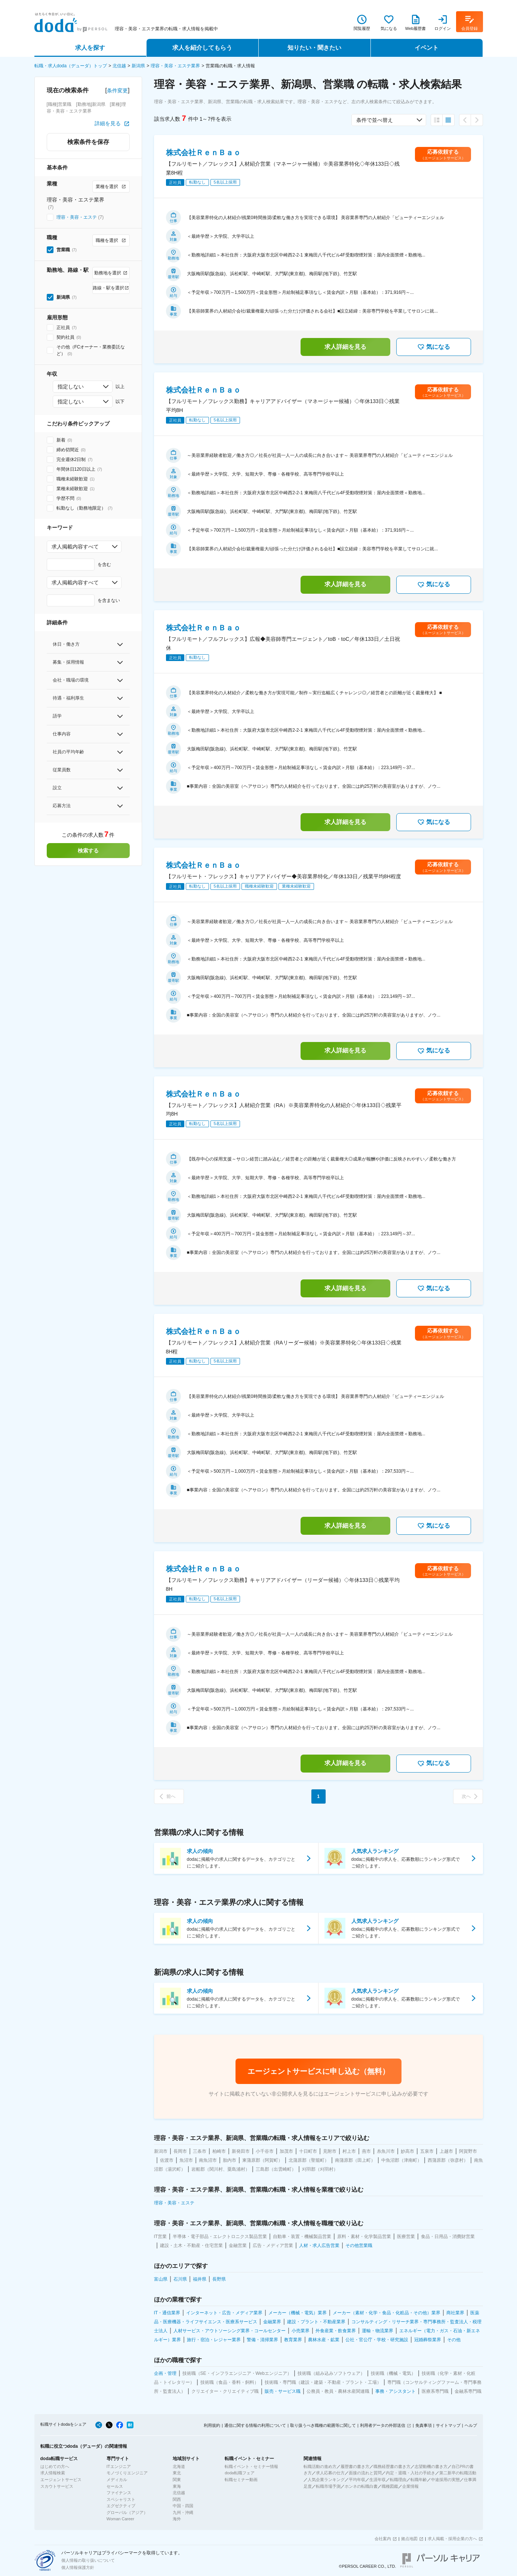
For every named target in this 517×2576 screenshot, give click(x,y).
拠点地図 (409, 2538)
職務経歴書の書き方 (391, 2466)
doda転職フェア (239, 2473)
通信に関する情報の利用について (255, 2425)
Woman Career (120, 2519)
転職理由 (398, 2479)
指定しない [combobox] (71, 387)
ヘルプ (471, 2425)
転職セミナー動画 (241, 2479)
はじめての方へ (54, 2466)
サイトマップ (448, 2425)
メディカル (117, 2479)
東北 (177, 2473)
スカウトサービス (56, 2486)
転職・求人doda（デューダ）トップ (70, 65)
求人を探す (90, 47)
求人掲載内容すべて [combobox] (75, 547)
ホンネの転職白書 (361, 2486)
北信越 (119, 65)
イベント (426, 47)
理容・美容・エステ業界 (175, 65)
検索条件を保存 (88, 142)
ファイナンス (119, 2492)
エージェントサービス (60, 2479)
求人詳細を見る (345, 347)
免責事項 (423, 2425)
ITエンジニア (119, 2466)
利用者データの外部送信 (382, 2425)
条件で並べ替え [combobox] (374, 120)
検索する (88, 851)
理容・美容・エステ (76, 217)
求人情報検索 (52, 2473)
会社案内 (383, 2538)
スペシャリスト (121, 2499)
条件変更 (117, 90)
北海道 (179, 2466)
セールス (115, 2486)
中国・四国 (183, 2505)
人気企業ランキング (326, 2479)
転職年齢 (418, 2479)
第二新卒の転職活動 (457, 2473)
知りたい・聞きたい (314, 47)
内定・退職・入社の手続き (410, 2473)
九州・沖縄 (183, 2512)
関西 (177, 2499)
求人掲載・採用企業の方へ (452, 2538)
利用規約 (212, 2425)
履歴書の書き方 (355, 2466)
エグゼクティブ (121, 2505)
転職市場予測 (328, 2486)
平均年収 (357, 2479)
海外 (177, 2519)
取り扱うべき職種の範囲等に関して (323, 2425)
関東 (177, 2479)
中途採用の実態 (445, 2479)
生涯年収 (377, 2479)
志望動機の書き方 (431, 2466)
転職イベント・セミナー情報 (251, 2466)
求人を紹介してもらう (202, 47)
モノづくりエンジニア (127, 2473)
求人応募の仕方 (330, 2473)
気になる (433, 347)
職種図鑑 (390, 2486)
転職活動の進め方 (320, 2466)
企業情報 (410, 2486)
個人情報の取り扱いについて (88, 2560)
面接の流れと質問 (365, 2473)
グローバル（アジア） (127, 2512)
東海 (177, 2486)
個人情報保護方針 (77, 2567)
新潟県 (138, 65)
